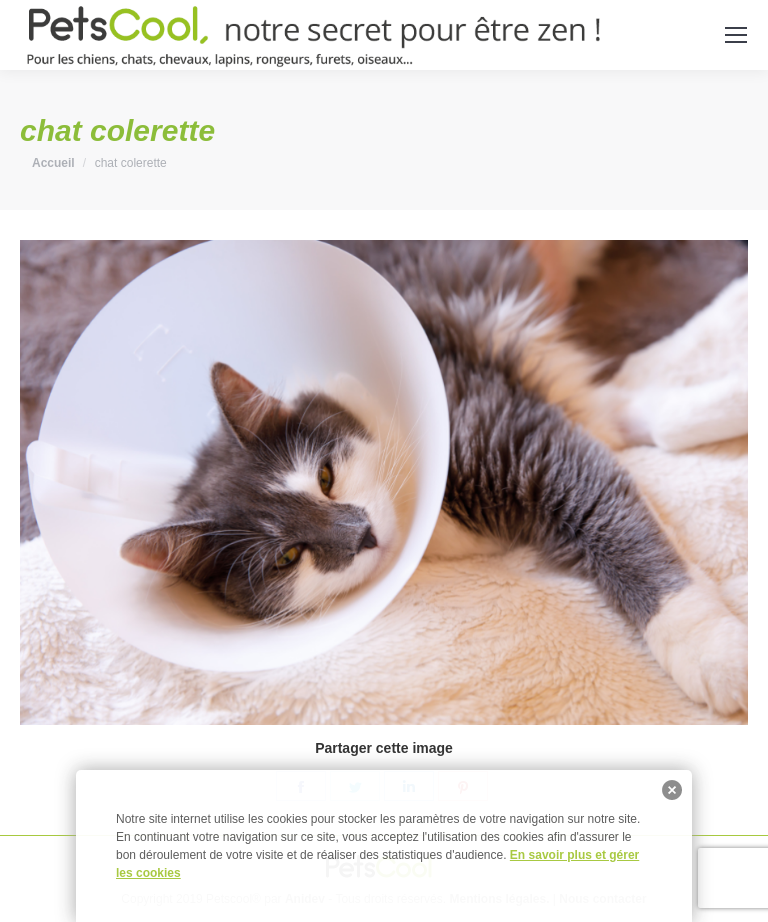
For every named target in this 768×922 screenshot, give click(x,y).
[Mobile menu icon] (736, 35)
